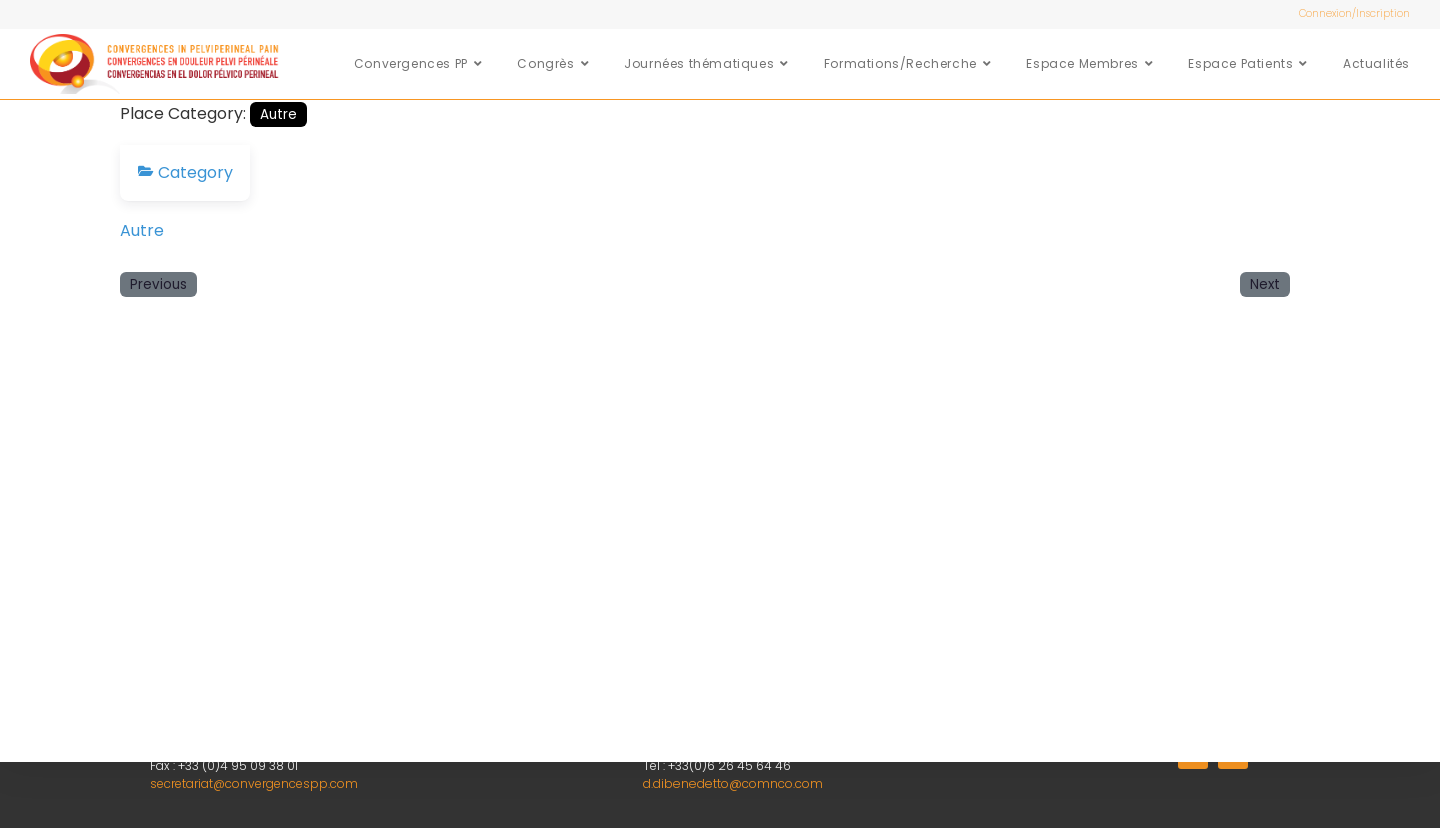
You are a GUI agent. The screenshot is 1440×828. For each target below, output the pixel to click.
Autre (278, 114)
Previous (158, 284)
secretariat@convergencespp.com (254, 783)
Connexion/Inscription (1354, 13)
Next (1265, 284)
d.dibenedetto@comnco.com (731, 783)
